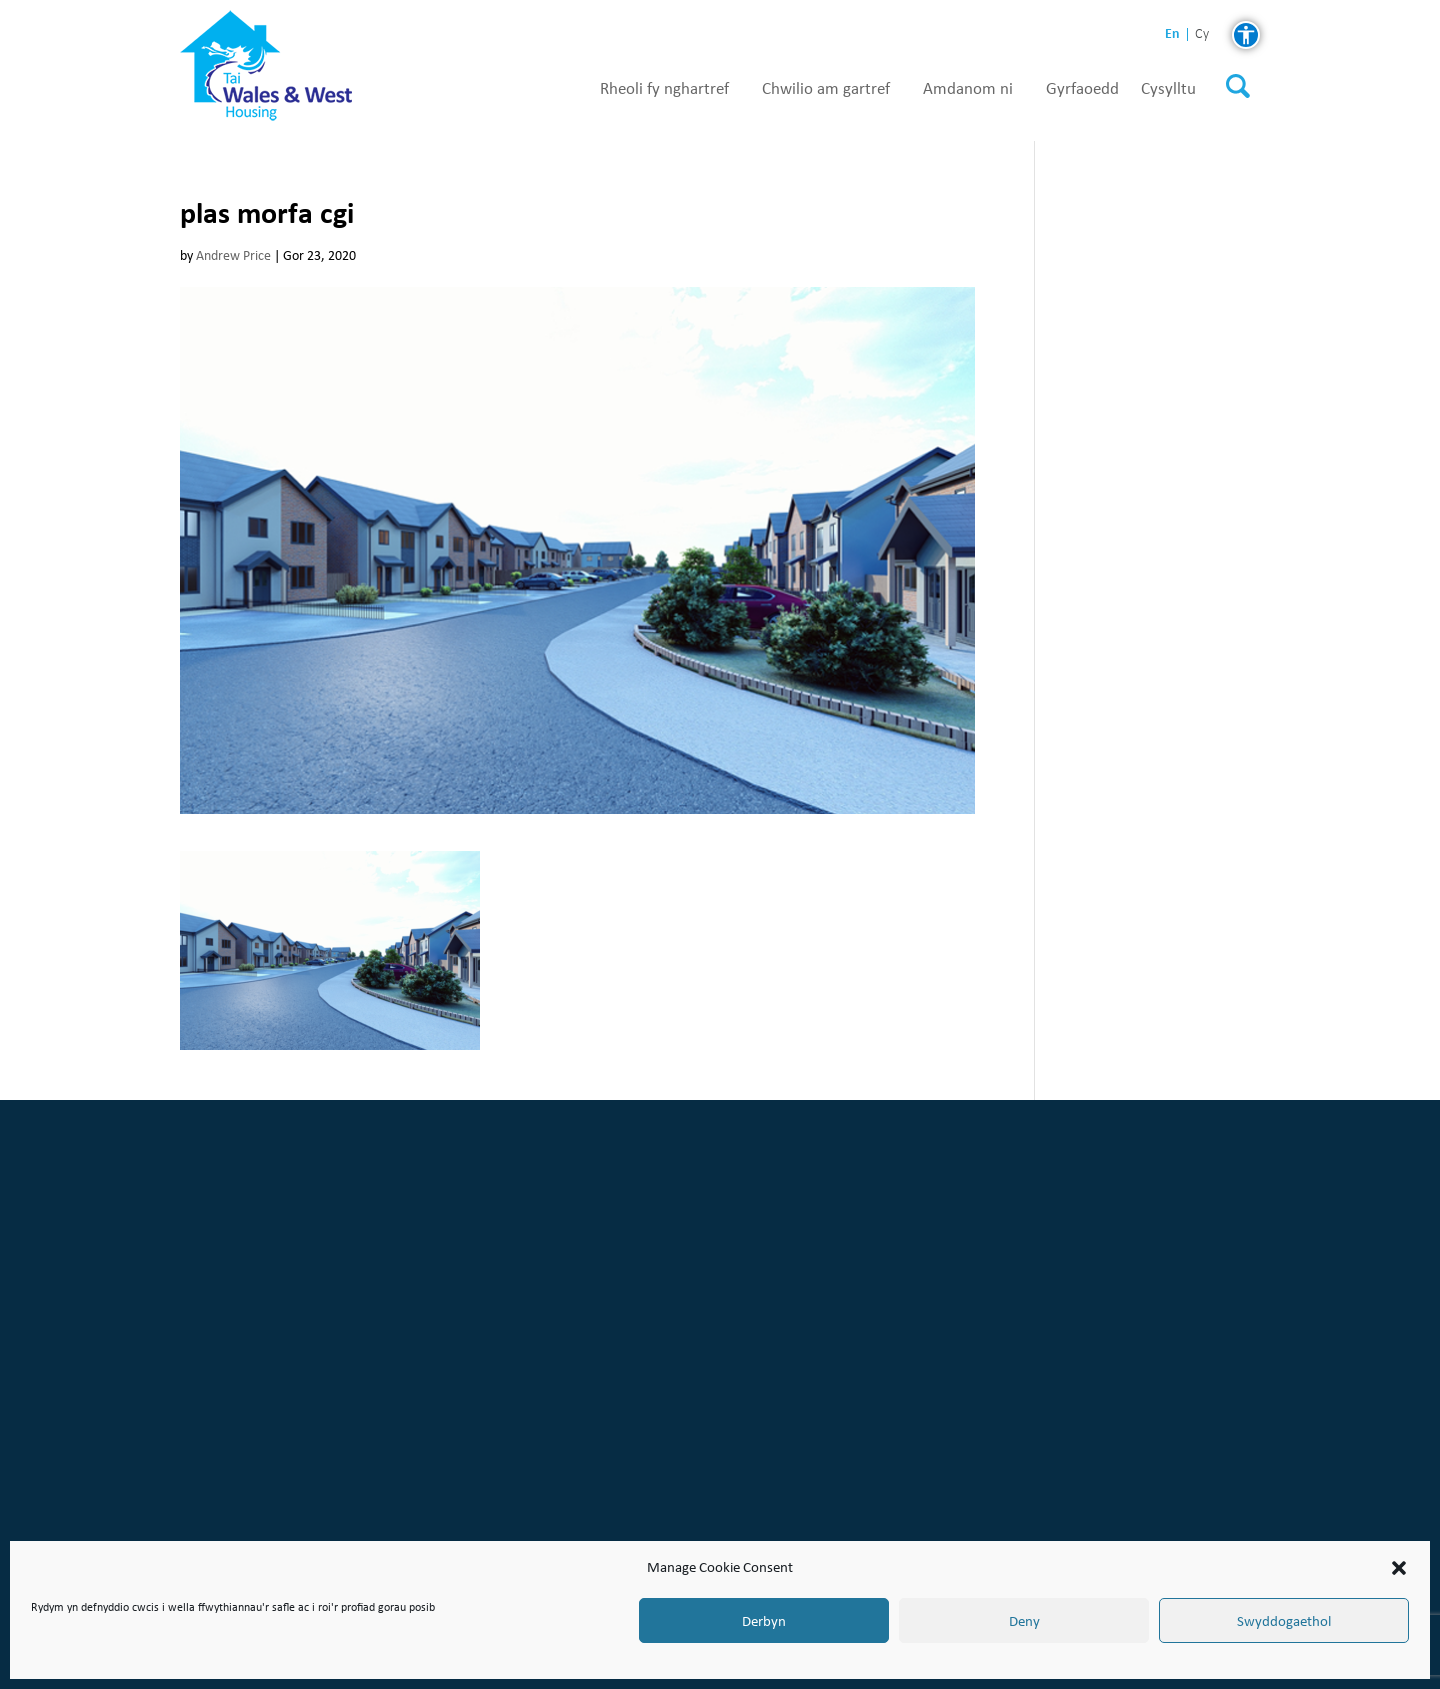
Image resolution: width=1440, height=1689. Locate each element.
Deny (1024, 1621)
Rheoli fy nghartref (664, 89)
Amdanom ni (968, 89)
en (1172, 33)
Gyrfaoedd (1082, 89)
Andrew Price (233, 255)
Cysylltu (1168, 89)
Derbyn (764, 1621)
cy (1202, 34)
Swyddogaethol (1284, 1621)
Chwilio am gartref (826, 89)
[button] (1399, 1568)
